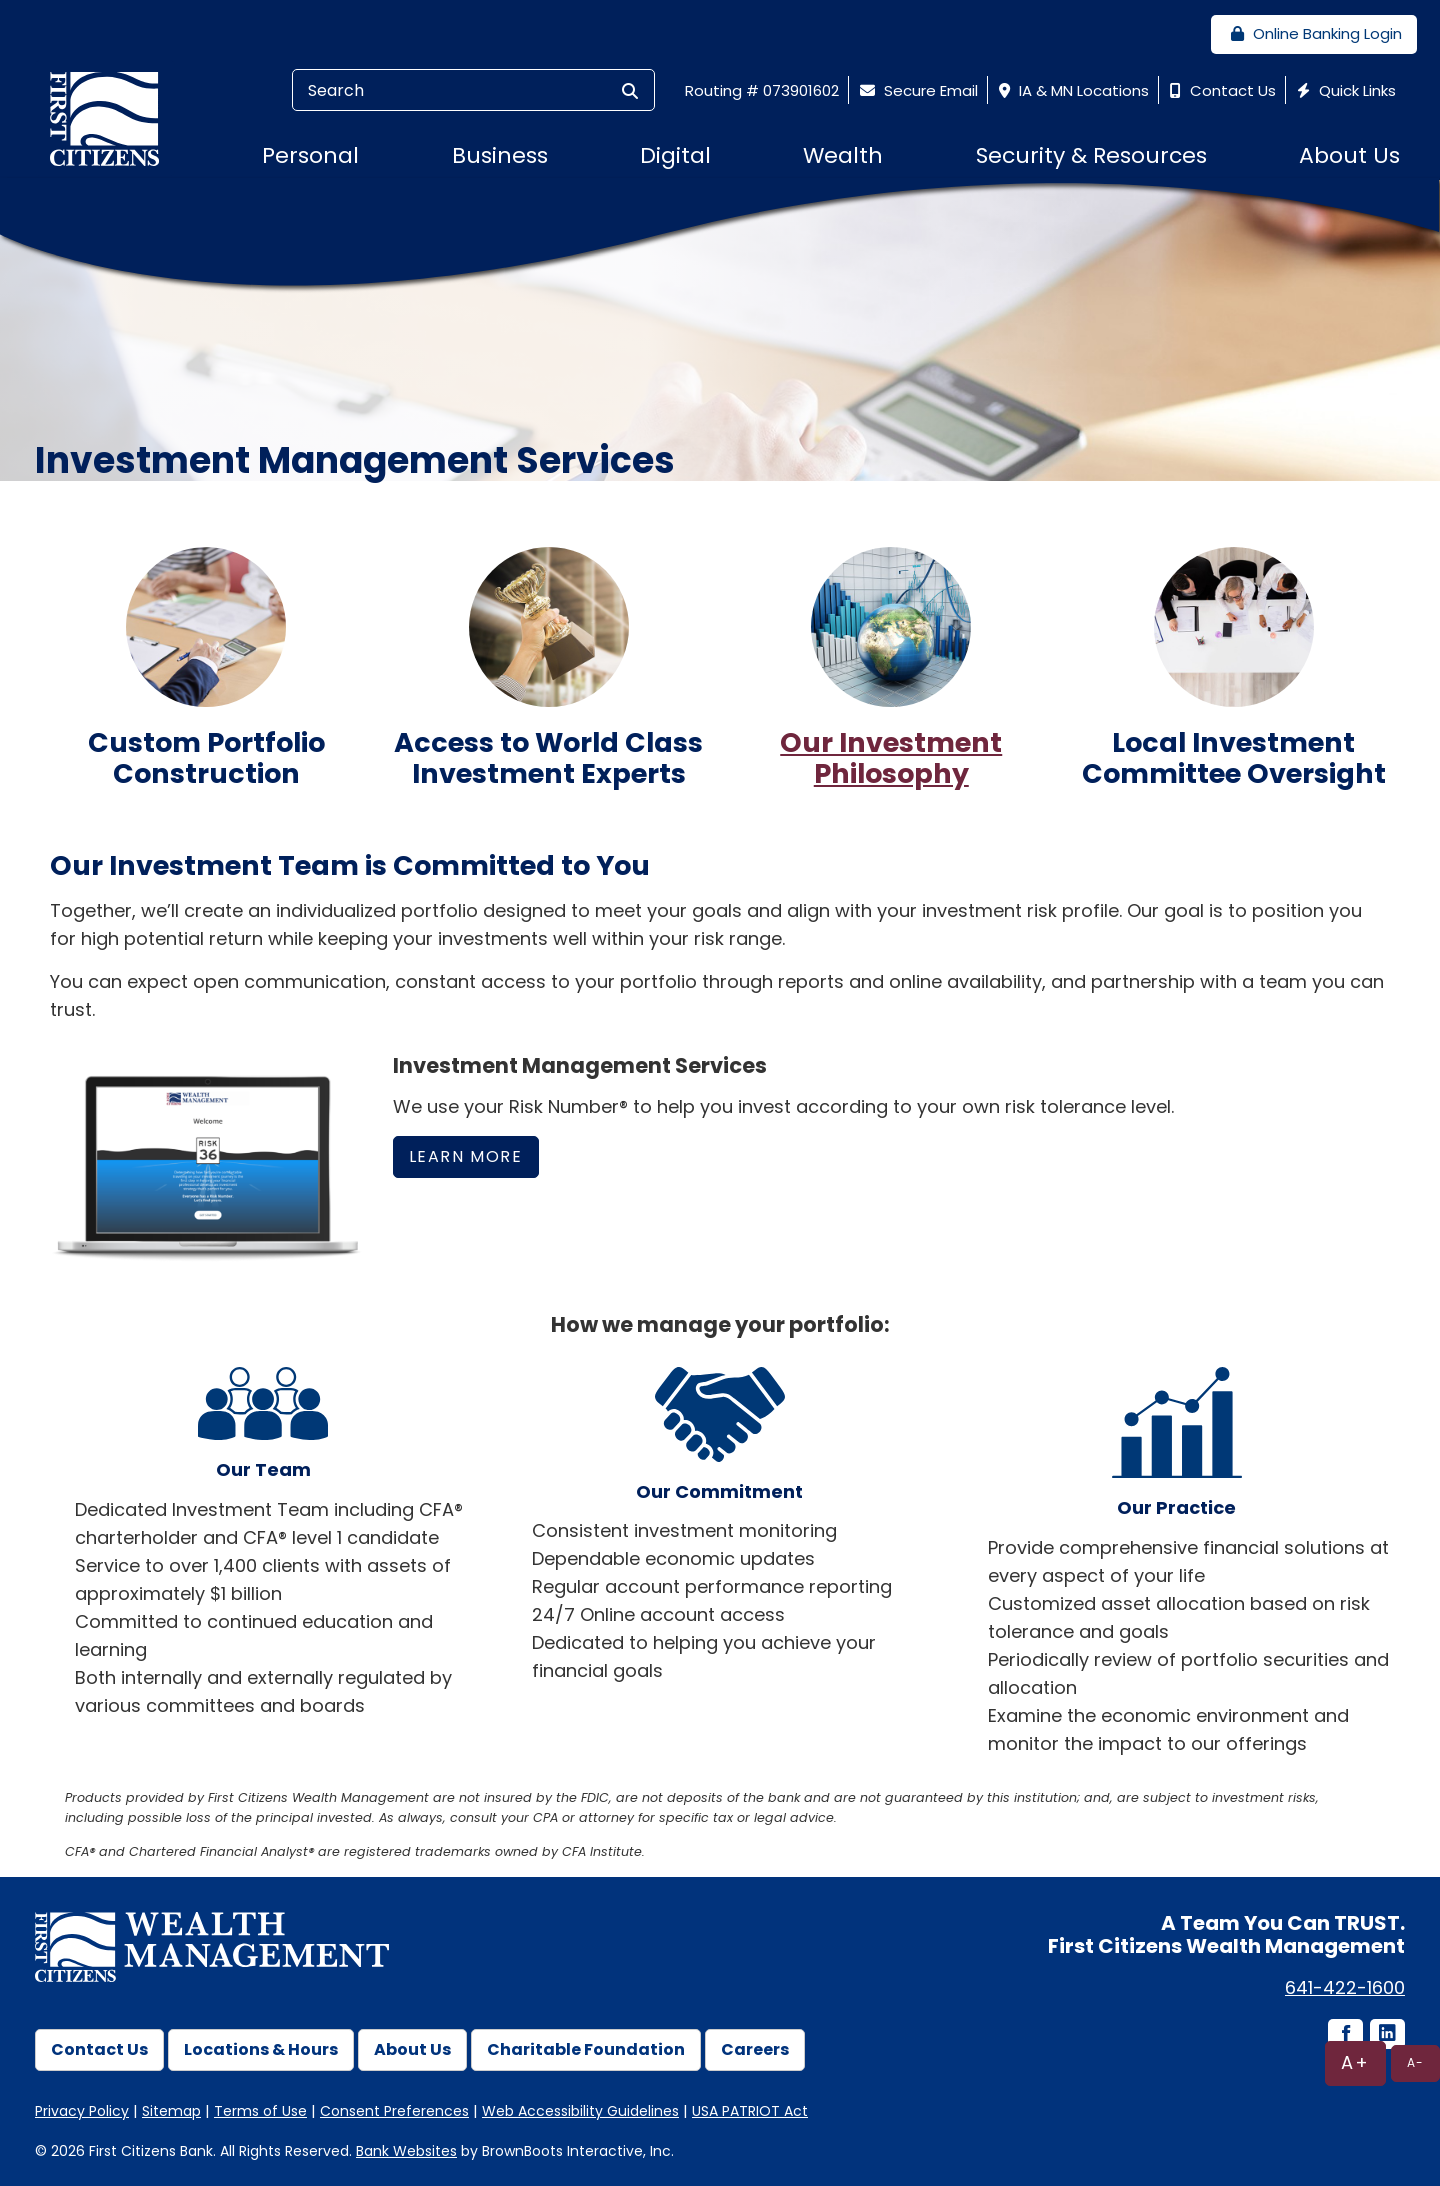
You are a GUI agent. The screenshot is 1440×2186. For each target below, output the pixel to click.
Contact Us (1220, 90)
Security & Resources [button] (1091, 155)
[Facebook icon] (1344, 2035)
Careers (755, 2049)
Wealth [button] (843, 155)
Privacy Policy (82, 2111)
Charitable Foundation (586, 2049)
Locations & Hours (261, 2049)
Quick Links (1344, 90)
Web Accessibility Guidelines (580, 2111)
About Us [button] (1349, 155)
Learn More (466, 1156)
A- (1415, 2062)
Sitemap (171, 2111)
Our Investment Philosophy (891, 758)
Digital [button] (675, 155)
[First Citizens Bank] (112, 118)
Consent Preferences (394, 2111)
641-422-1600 (1345, 1987)
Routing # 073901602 (762, 90)
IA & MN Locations (1071, 90)
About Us (412, 2049)
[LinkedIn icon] (1386, 2035)
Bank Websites (406, 2151)
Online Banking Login (1314, 33)
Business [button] (500, 155)
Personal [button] (310, 155)
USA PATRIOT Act (750, 2111)
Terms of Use (260, 2111)
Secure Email (916, 90)
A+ (1355, 2062)
